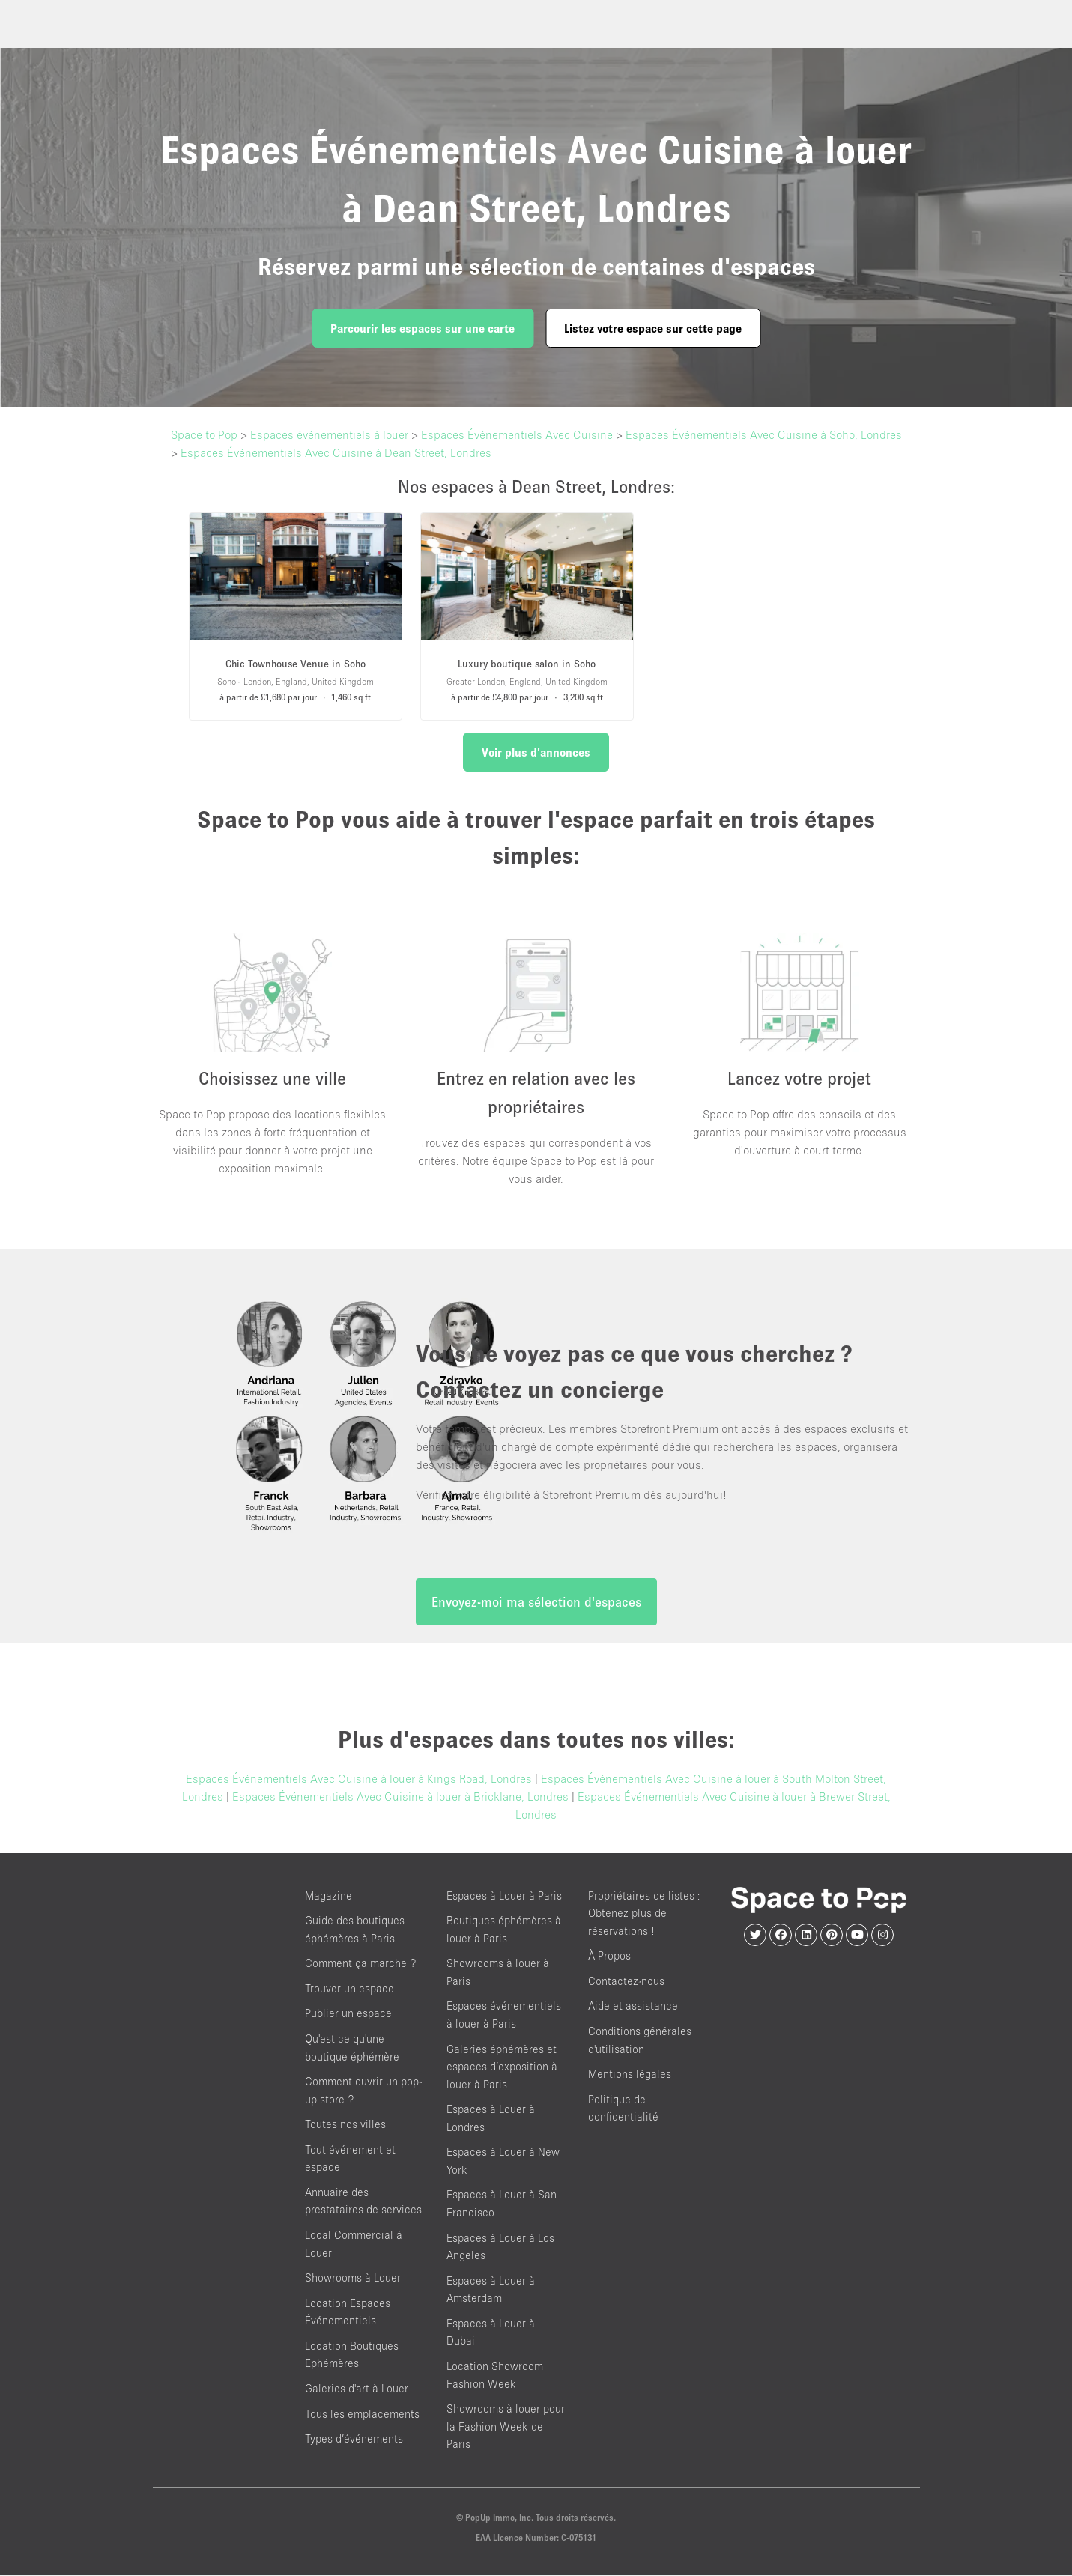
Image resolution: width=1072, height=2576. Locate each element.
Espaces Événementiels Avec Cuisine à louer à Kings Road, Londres (359, 1779)
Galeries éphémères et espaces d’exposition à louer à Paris (501, 2067)
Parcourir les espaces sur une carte (422, 328)
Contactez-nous (626, 1981)
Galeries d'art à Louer (356, 2389)
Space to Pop (204, 434)
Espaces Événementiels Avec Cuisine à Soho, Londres (764, 434)
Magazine (328, 1896)
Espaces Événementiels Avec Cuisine (517, 434)
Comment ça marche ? (360, 1964)
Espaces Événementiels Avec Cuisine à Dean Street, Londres (336, 452)
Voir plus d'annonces (536, 752)
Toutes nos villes (345, 2125)
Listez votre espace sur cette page (653, 328)
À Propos (609, 1957)
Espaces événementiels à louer (329, 434)
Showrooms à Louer (353, 2278)
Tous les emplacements (362, 2414)
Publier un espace (348, 2014)
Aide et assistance (633, 2007)
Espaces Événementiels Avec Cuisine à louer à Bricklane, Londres (400, 1797)
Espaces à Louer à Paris (504, 1896)
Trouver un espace (349, 1989)
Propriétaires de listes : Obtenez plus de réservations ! (644, 1914)
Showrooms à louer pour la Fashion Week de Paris (505, 2427)
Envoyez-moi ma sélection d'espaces (536, 1602)
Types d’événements (354, 2439)
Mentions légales (629, 2074)
